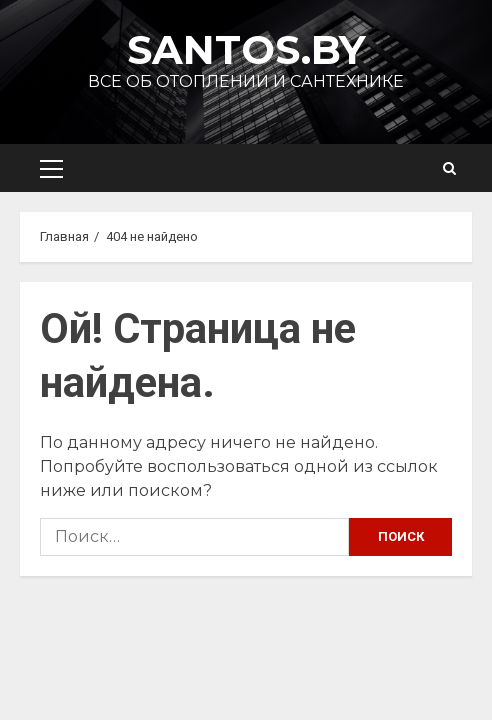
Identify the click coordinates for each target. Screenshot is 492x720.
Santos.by (246, 49)
